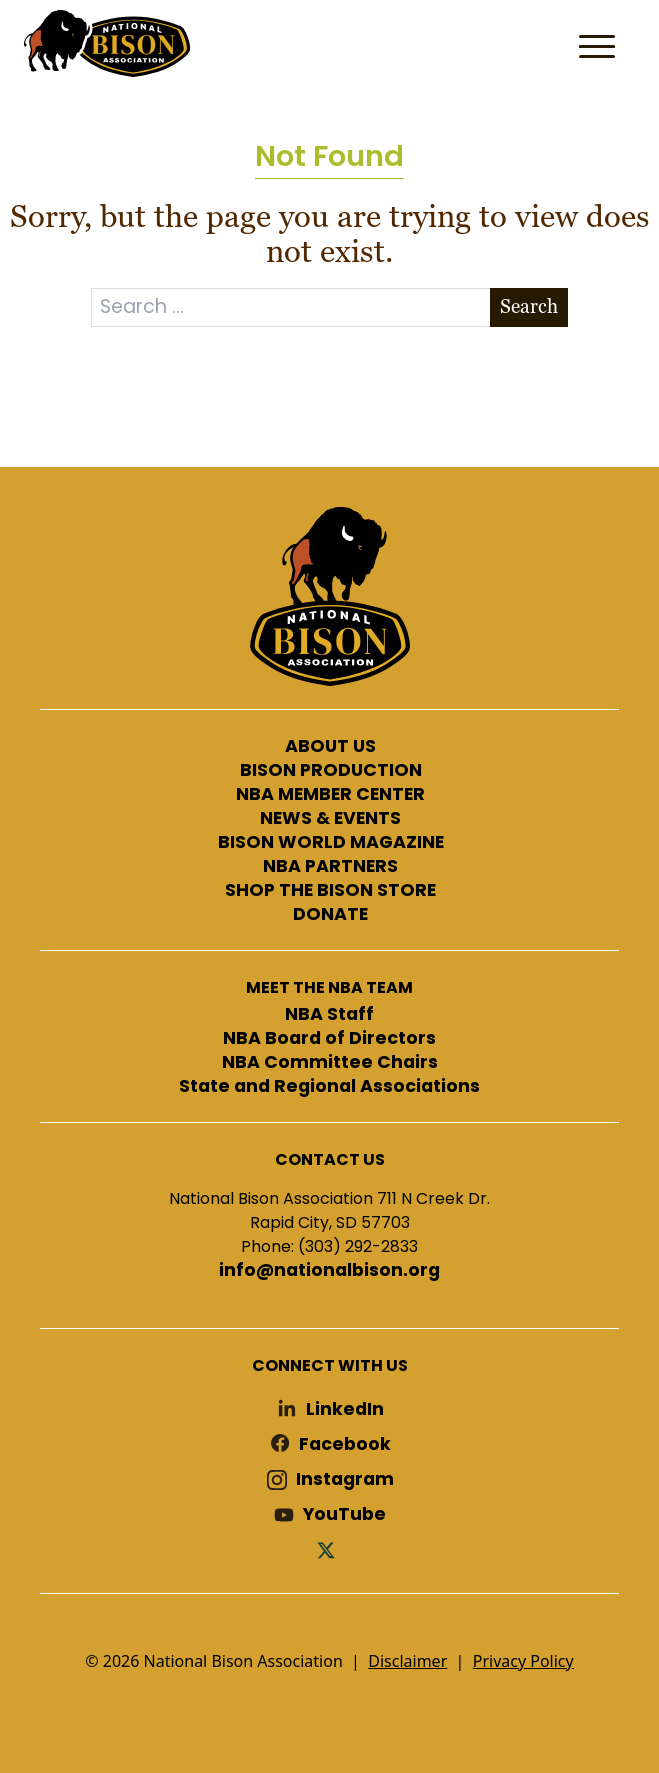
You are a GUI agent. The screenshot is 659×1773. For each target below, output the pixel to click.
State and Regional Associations (329, 1087)
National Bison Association (105, 42)
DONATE (330, 915)
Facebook (345, 1444)
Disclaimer (407, 1661)
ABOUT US (330, 747)
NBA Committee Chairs (330, 1063)
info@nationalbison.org (329, 1271)
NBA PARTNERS (330, 867)
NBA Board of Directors (329, 1039)
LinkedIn (345, 1409)
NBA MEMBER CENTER (330, 795)
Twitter (330, 1549)
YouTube (344, 1514)
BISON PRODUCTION (331, 771)
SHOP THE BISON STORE (330, 891)
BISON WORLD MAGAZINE (331, 843)
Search (529, 306)
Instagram (345, 1479)
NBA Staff (329, 1015)
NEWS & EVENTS (330, 819)
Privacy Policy (523, 1661)
